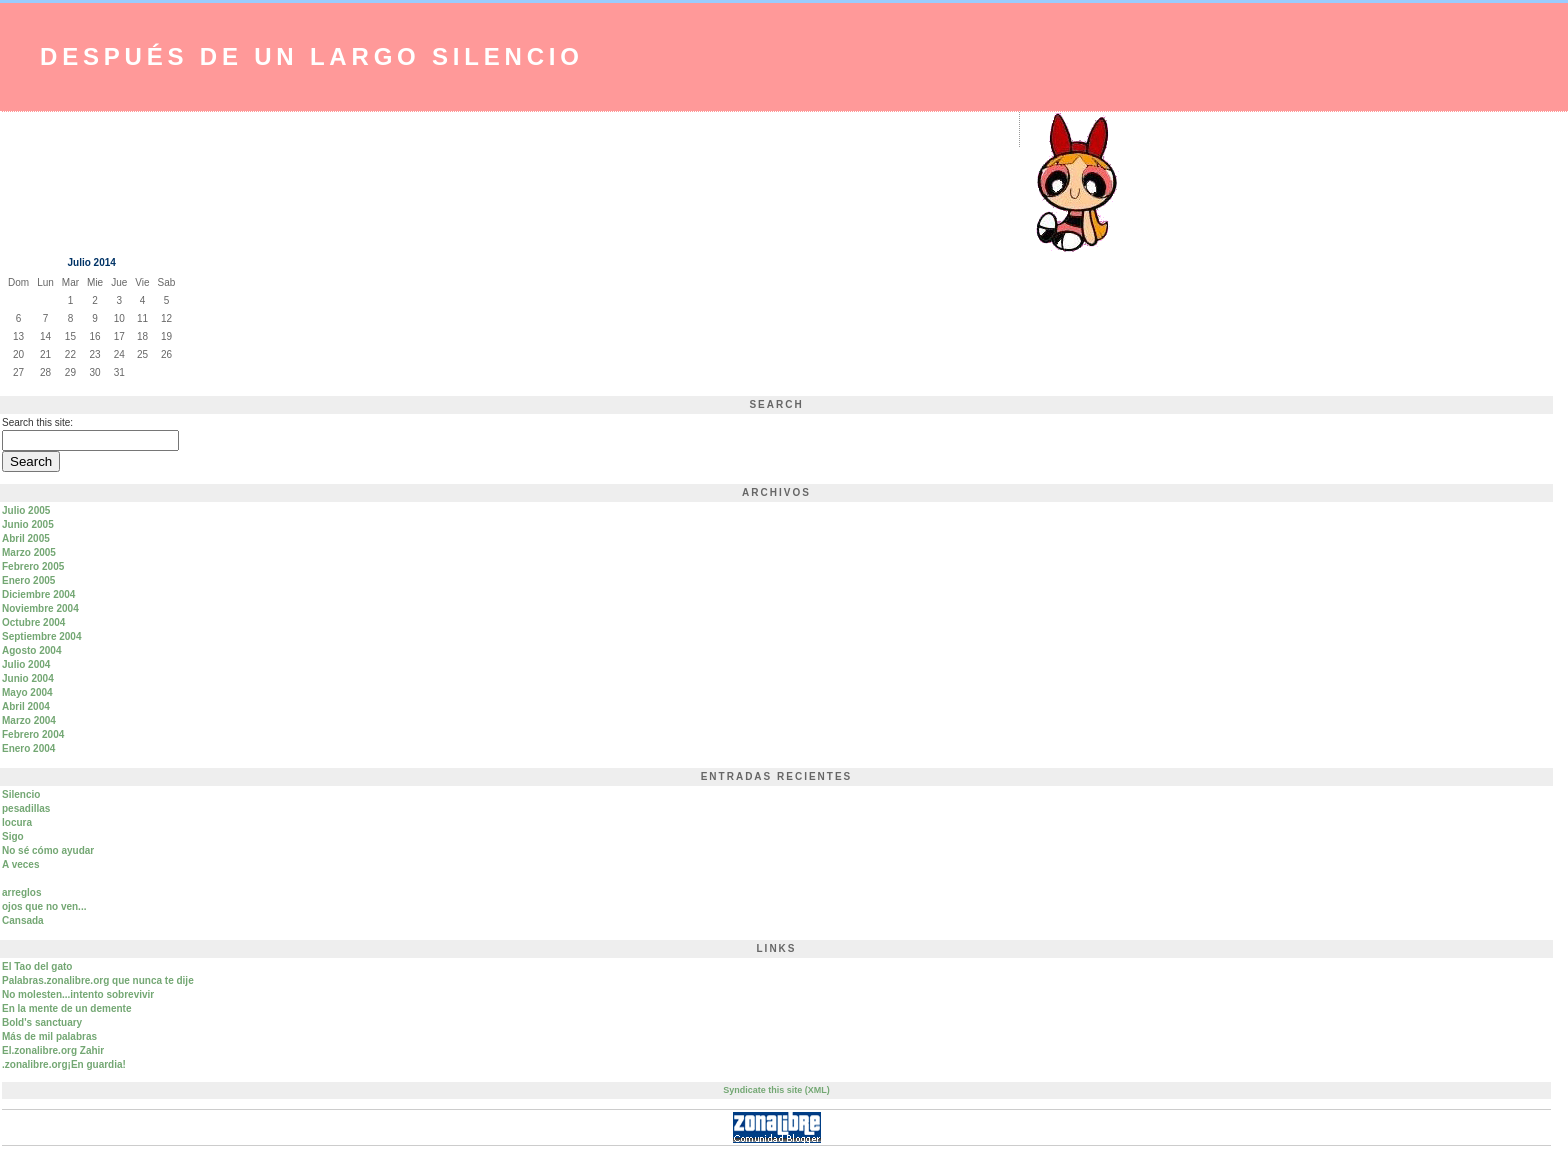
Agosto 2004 (31, 650)
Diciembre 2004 (38, 594)
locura (17, 822)
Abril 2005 (26, 538)
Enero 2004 (28, 748)
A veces (20, 864)
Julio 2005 (26, 510)
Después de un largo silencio (312, 56)
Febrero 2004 (33, 734)
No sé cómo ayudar (48, 850)
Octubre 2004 (33, 622)
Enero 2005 (28, 580)
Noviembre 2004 (40, 608)
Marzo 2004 (29, 720)
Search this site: (37, 422)
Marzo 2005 (29, 552)
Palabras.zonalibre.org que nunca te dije (98, 980)
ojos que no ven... (44, 906)
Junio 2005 (28, 524)
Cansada (23, 920)
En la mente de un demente (66, 1008)
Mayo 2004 (27, 692)
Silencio (21, 794)
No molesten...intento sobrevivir (78, 994)
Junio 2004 (28, 678)
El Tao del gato (37, 966)
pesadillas (26, 808)
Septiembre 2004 (42, 636)
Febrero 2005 (33, 566)
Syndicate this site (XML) (776, 1090)
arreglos (21, 892)
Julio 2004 (26, 664)
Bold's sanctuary (42, 1022)
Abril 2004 (26, 706)
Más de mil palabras (49, 1036)
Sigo (13, 836)
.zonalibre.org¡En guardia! (64, 1064)
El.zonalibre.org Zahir (53, 1050)
